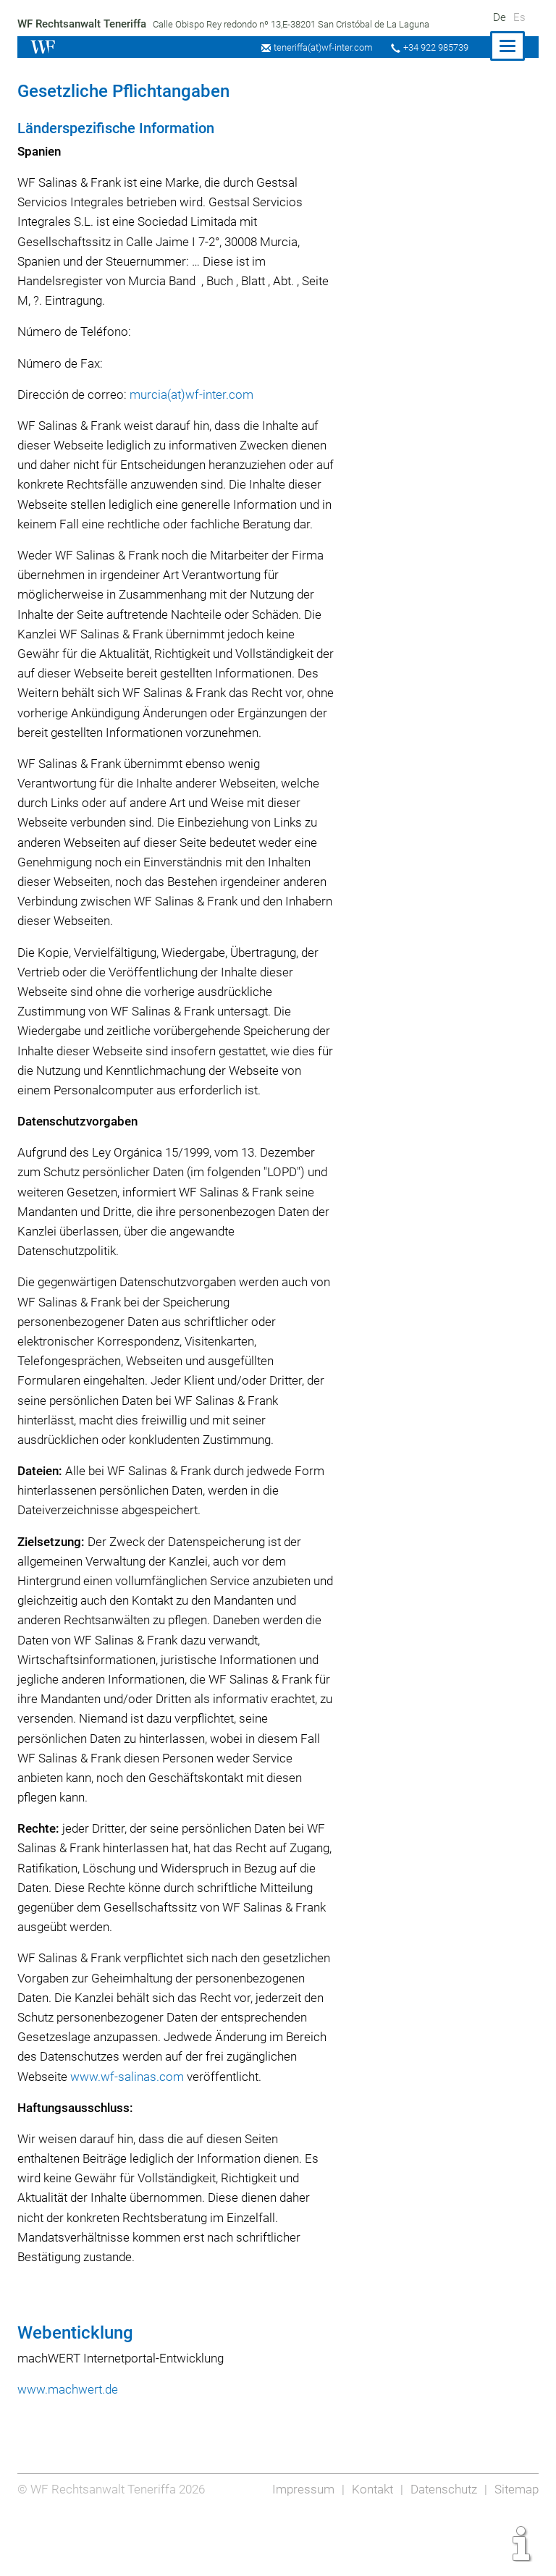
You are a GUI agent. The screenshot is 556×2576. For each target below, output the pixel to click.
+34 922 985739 (434, 47)
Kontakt (369, 2548)
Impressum (299, 2548)
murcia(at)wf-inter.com (192, 394)
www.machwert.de (68, 2448)
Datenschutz (442, 2548)
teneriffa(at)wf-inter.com (318, 47)
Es (519, 17)
